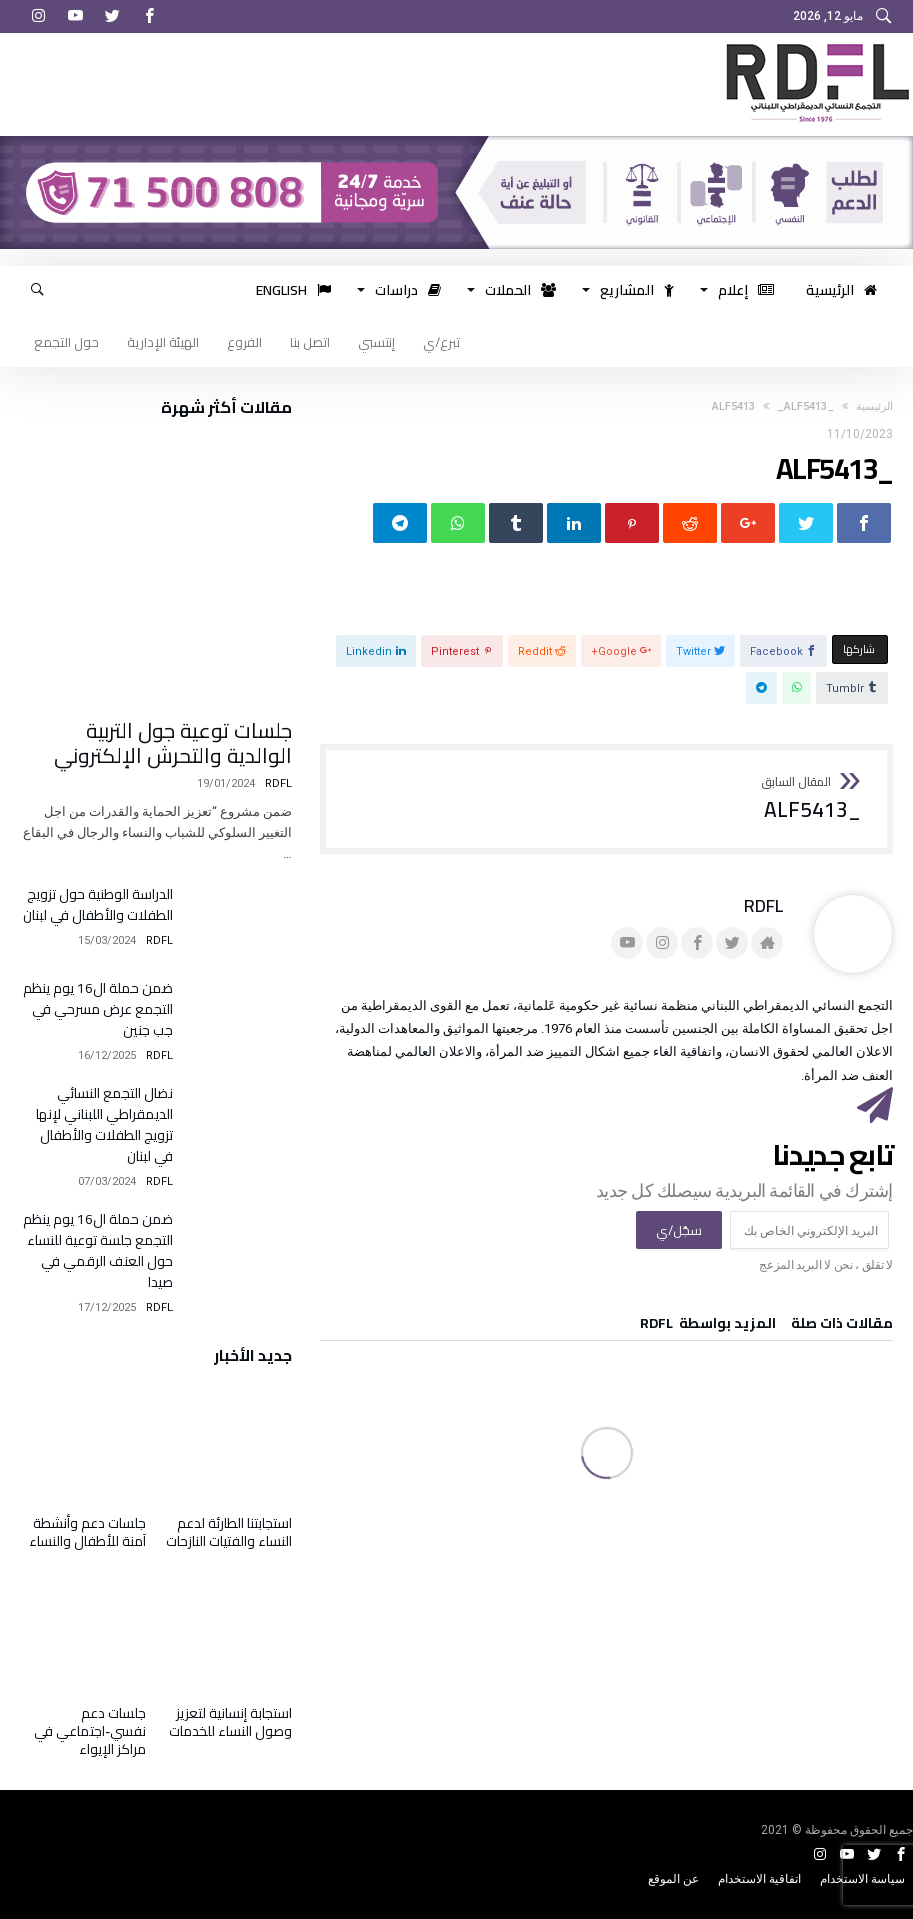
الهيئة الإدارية (163, 342)
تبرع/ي (441, 342)
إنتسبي (376, 342)
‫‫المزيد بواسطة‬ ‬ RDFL (708, 1326)
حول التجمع (66, 342)
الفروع (244, 342)
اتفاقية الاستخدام (759, 1879)
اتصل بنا (310, 342)
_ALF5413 (796, 799)
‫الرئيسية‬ (874, 406)
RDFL (763, 905)
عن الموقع (673, 1879)
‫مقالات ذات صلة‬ (842, 1326)
